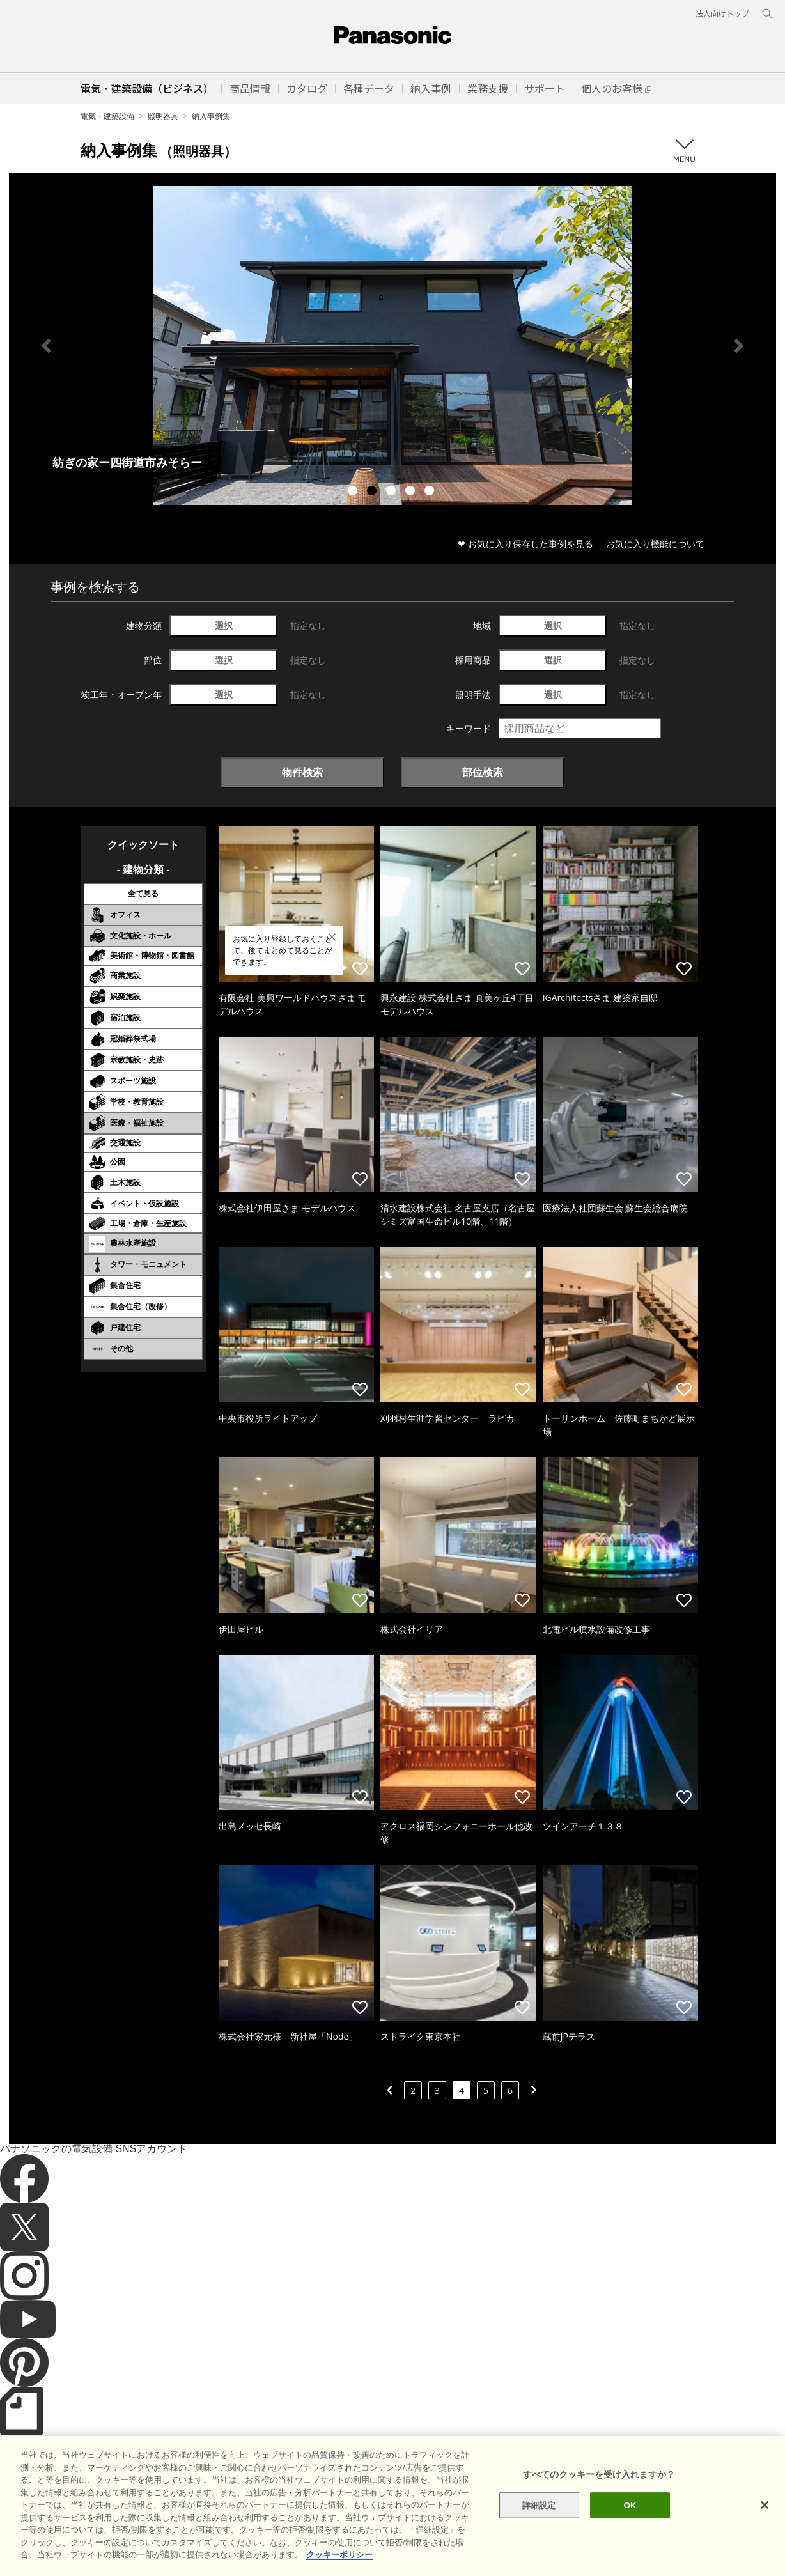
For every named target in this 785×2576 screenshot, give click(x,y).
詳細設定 (539, 2505)
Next (739, 346)
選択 (224, 625)
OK (630, 2505)
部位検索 (482, 772)
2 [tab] (373, 492)
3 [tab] (392, 492)
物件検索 (302, 772)
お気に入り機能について (655, 544)
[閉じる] (764, 2505)
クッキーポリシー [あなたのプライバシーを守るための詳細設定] (339, 2554)
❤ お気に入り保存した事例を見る (525, 544)
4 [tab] (411, 492)
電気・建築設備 (107, 116)
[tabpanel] (392, 345)
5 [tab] (430, 492)
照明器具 (163, 116)
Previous (46, 346)
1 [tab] (354, 492)
